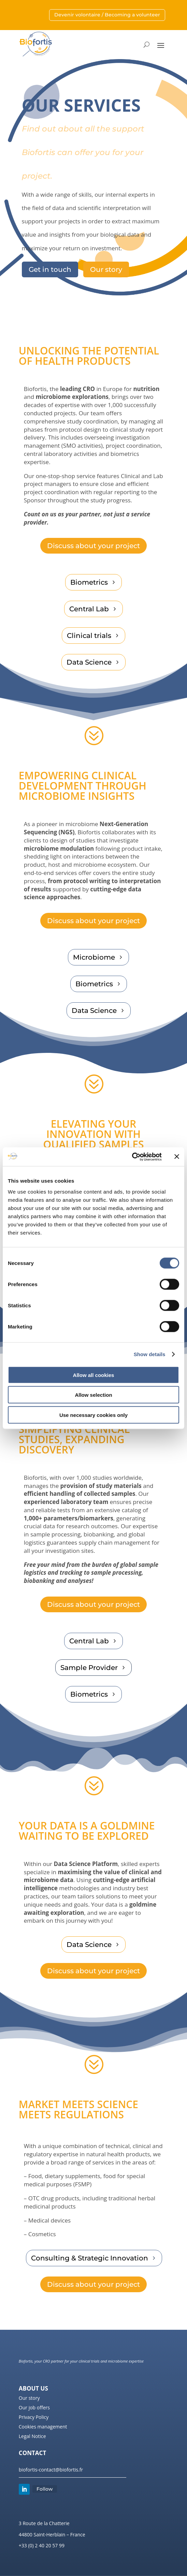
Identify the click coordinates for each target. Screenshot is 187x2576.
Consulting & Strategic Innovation (89, 2258)
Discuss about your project (93, 546)
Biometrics (89, 582)
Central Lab (89, 609)
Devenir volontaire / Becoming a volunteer (107, 15)
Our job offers (34, 2407)
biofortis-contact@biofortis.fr (51, 2469)
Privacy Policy (33, 2417)
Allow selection (93, 1395)
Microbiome (94, 957)
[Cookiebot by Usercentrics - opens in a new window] (132, 1156)
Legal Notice (32, 2436)
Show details (150, 1354)
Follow (45, 2489)
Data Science (89, 662)
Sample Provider (89, 1667)
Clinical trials (89, 635)
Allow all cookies (93, 1375)
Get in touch (50, 269)
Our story (106, 269)
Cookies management (43, 2426)
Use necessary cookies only (93, 1415)
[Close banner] (176, 1156)
